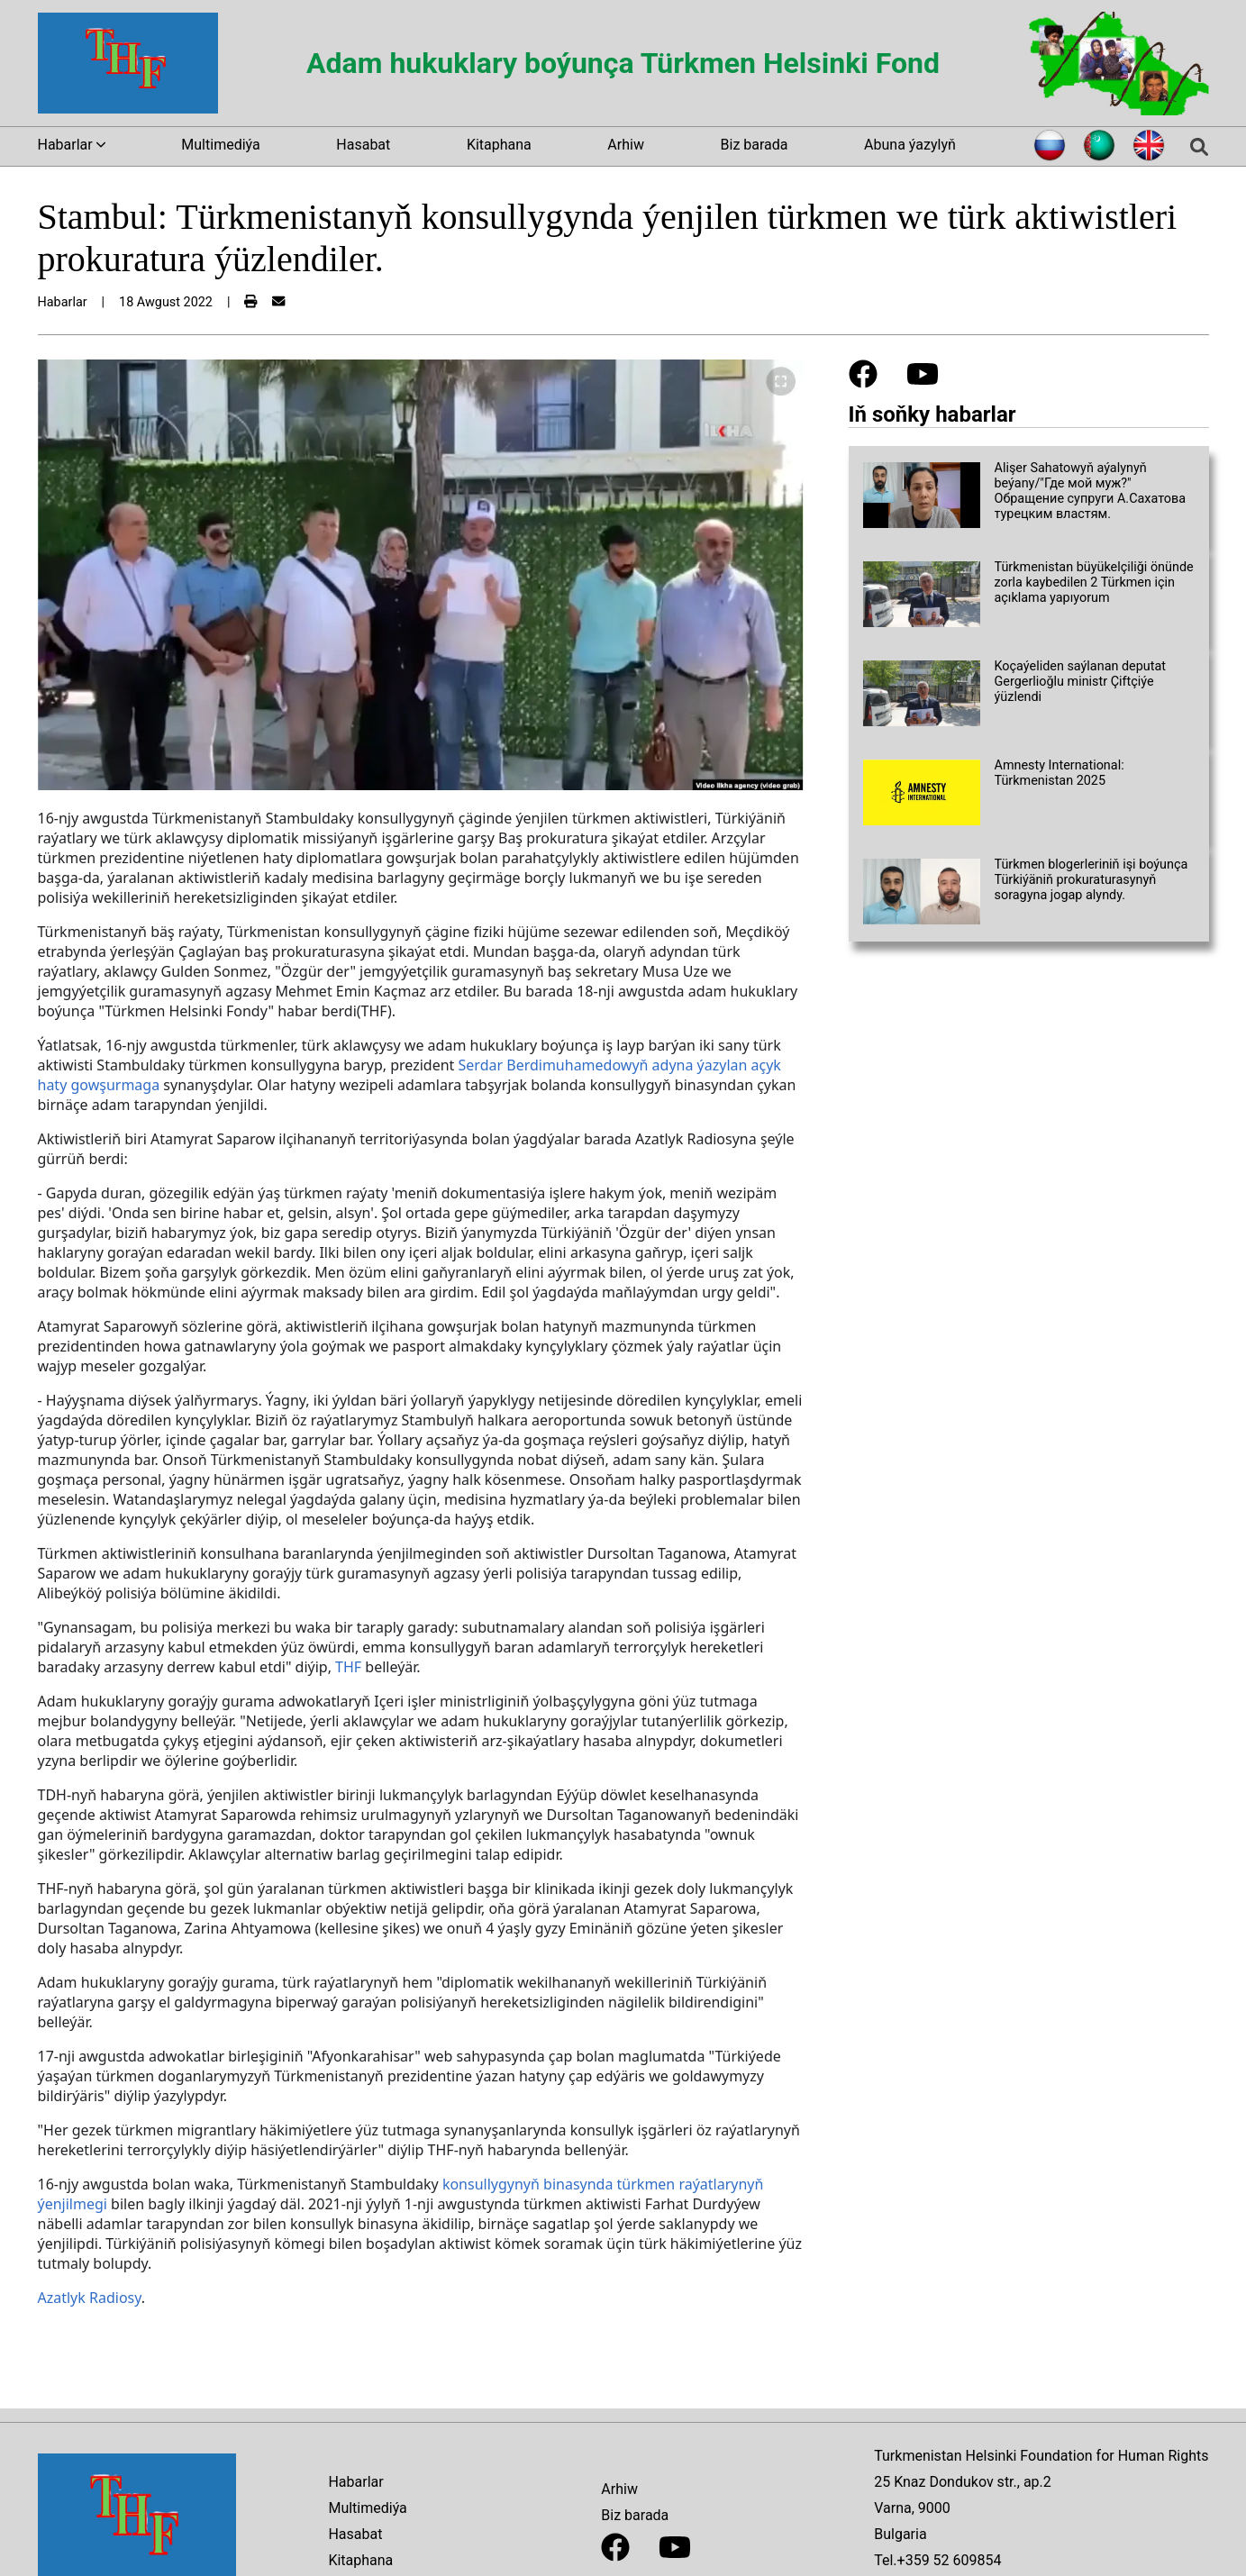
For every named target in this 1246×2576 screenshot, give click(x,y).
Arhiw (625, 144)
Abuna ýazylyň (910, 144)
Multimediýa (220, 144)
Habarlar (355, 2481)
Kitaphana (499, 144)
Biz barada (754, 144)
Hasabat (363, 144)
